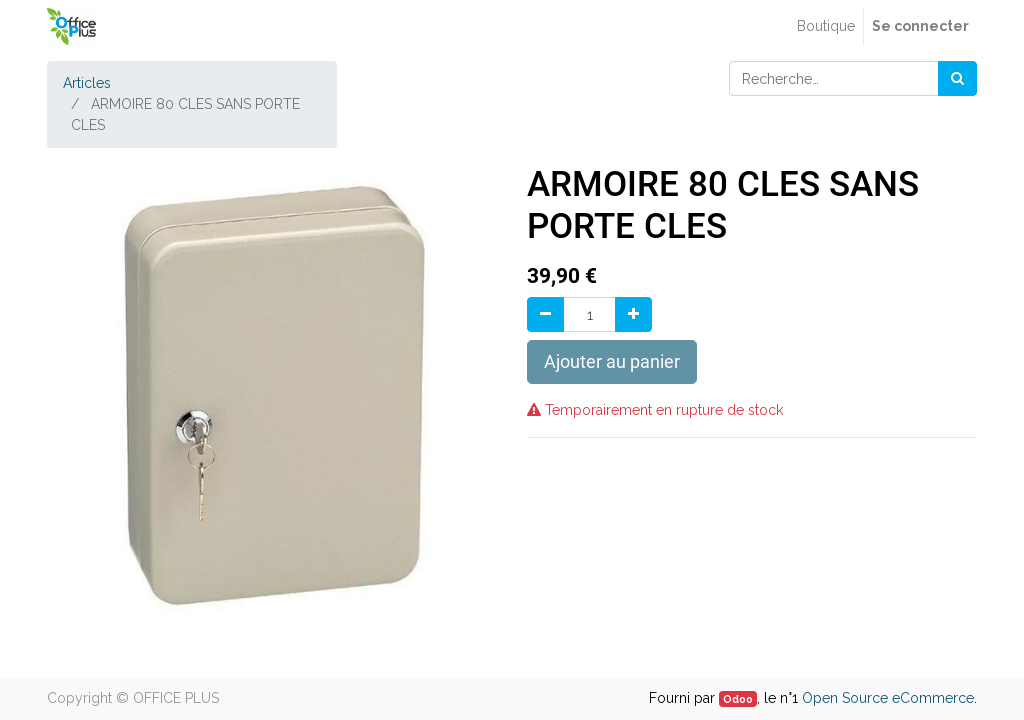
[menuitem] (826, 26)
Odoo (738, 699)
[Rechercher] (957, 78)
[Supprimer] (545, 314)
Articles (87, 83)
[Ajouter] (633, 314)
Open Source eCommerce (888, 698)
